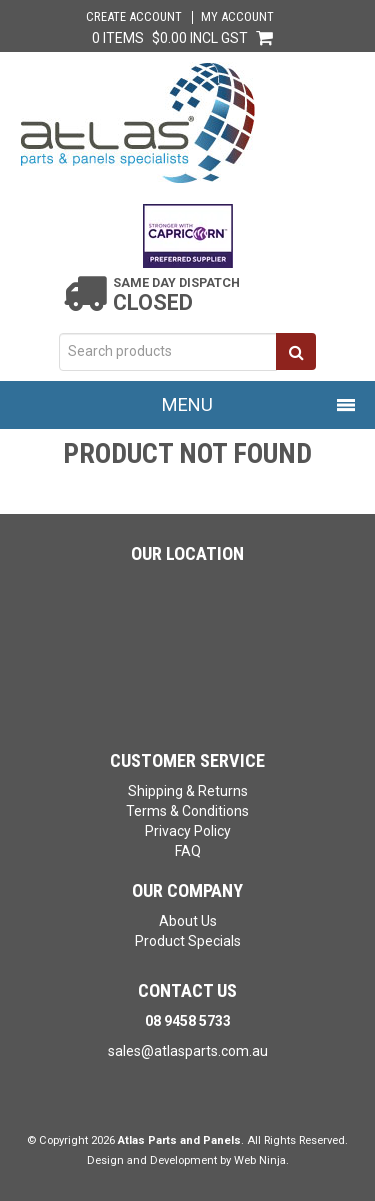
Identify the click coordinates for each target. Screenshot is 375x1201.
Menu (187, 404)
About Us (188, 921)
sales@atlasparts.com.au (188, 1051)
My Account (237, 17)
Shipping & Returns (188, 791)
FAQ (188, 851)
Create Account (134, 17)
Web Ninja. (261, 1160)
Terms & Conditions (187, 811)
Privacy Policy (188, 831)
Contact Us (187, 990)
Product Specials (188, 941)
